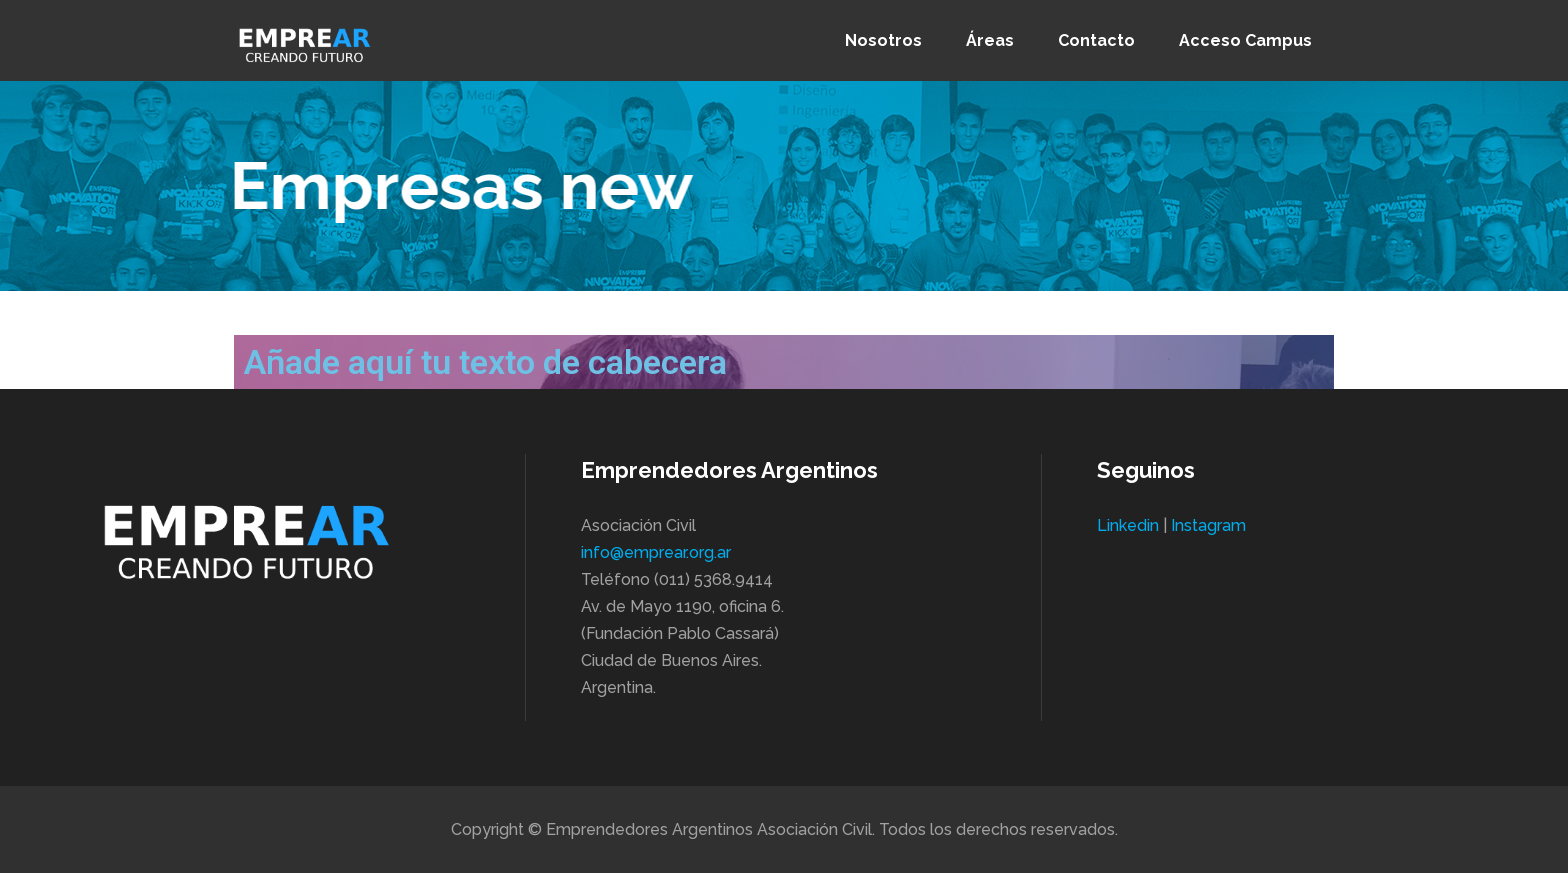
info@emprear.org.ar (656, 552)
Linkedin (1128, 525)
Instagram (1208, 525)
